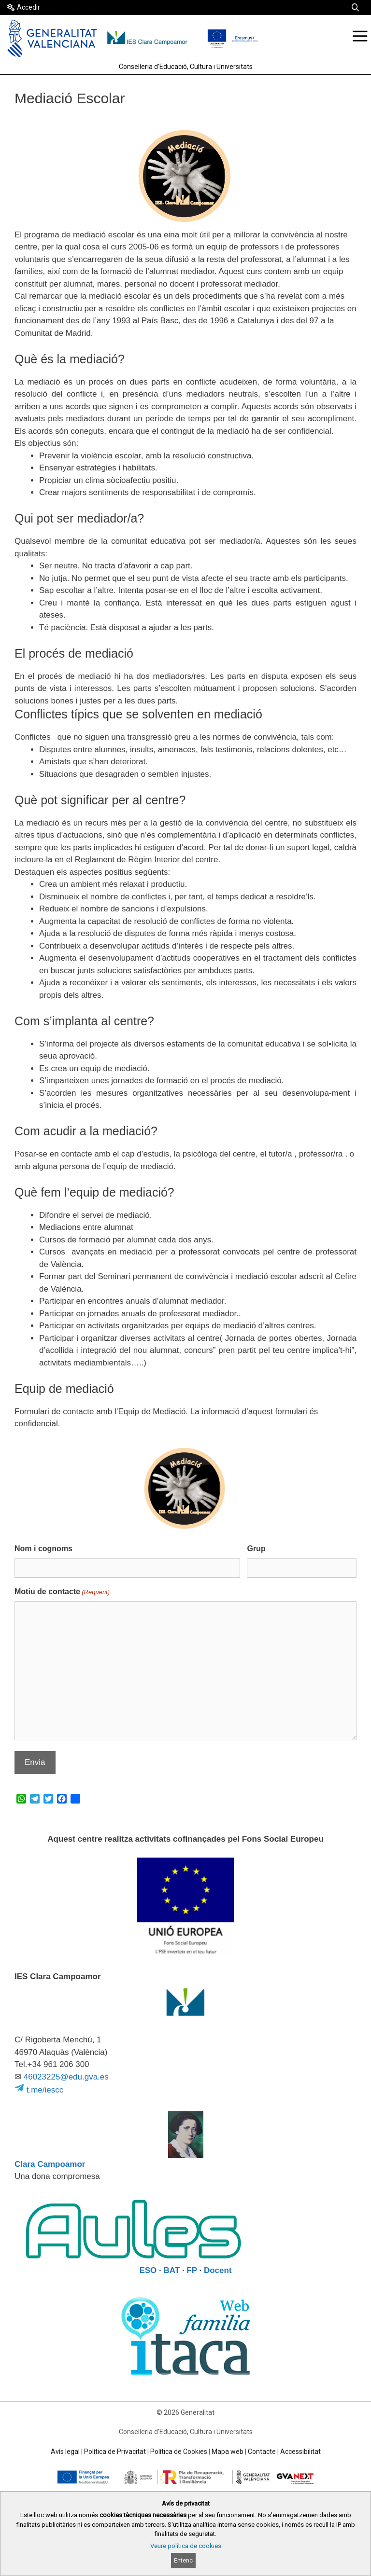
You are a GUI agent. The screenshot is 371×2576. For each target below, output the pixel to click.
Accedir (28, 7)
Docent (218, 2270)
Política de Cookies (178, 2451)
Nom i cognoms (43, 1548)
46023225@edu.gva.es (66, 2076)
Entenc (183, 2560)
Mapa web (227, 2451)
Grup (256, 1548)
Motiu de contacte (62, 1592)
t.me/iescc (38, 2089)
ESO (148, 2270)
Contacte (262, 2451)
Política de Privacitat (115, 2451)
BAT (172, 2270)
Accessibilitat (300, 2451)
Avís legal (65, 2451)
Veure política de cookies (185, 2545)
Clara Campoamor (49, 2164)
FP (191, 2270)
